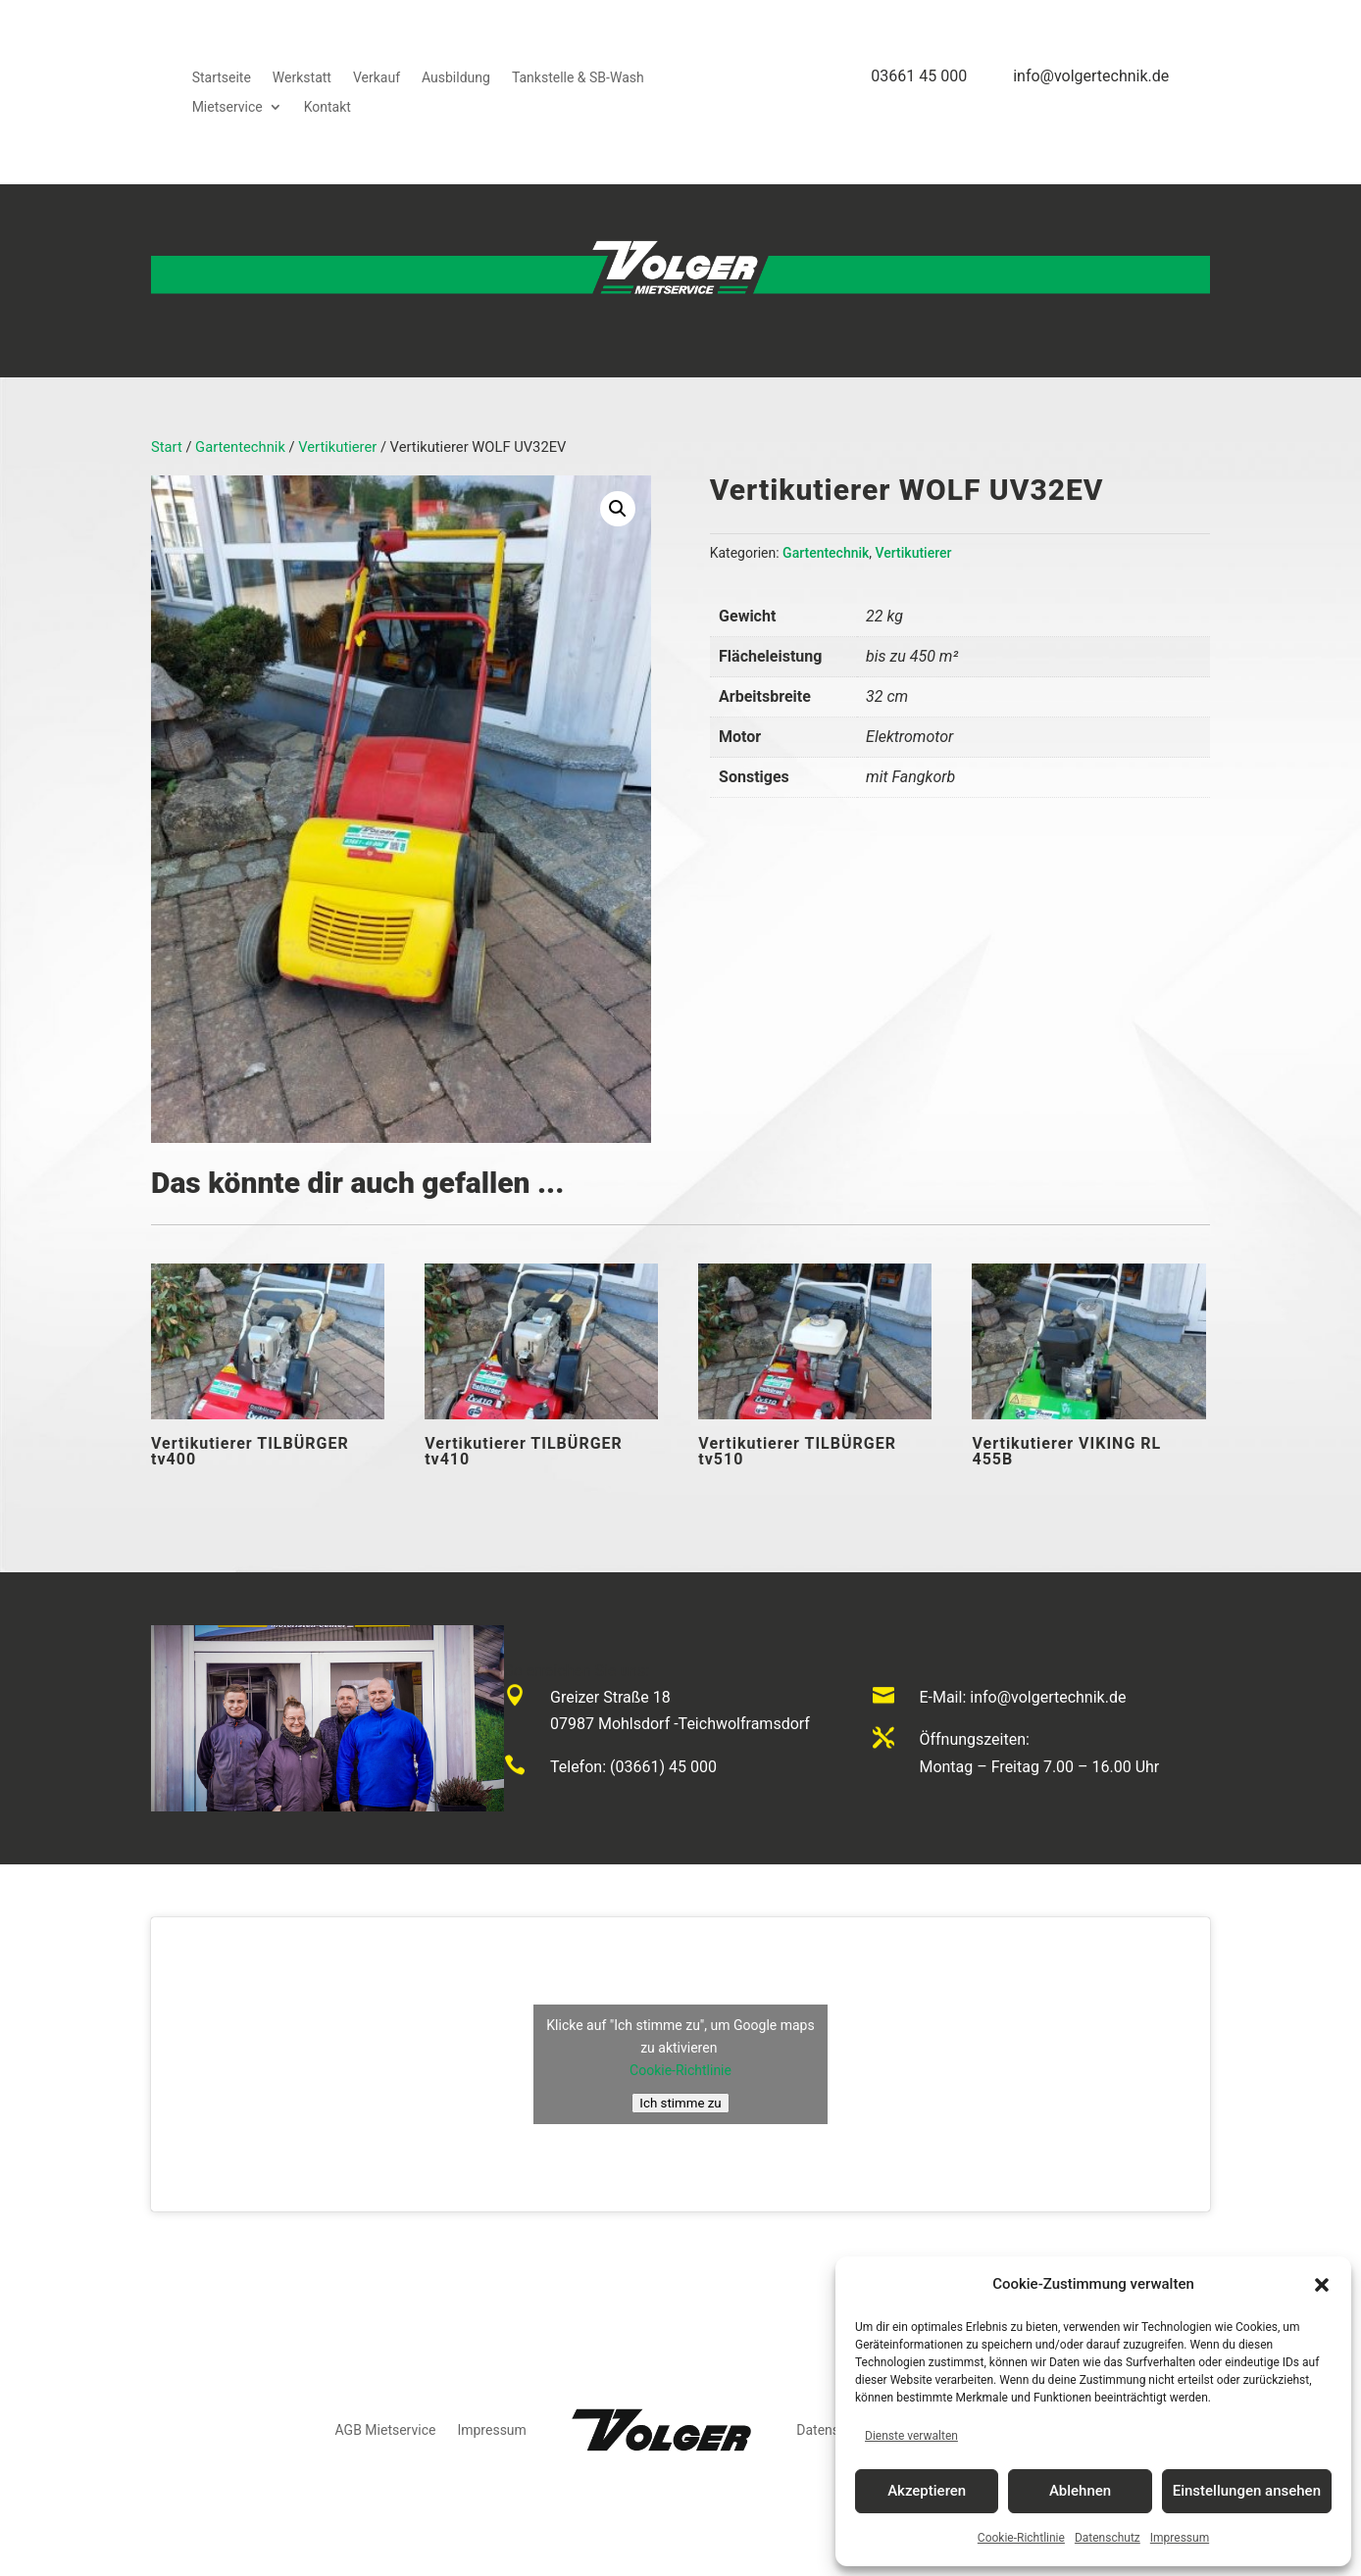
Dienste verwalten (911, 2436)
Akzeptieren (926, 2491)
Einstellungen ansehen (1247, 2491)
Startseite (221, 78)
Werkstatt (302, 78)
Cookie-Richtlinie (1021, 2538)
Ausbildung (456, 78)
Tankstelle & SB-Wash (578, 78)
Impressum (1179, 2538)
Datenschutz (1107, 2538)
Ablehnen (1080, 2491)
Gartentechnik (240, 447)
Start (166, 447)
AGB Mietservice (385, 2430)
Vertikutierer (337, 447)
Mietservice (227, 107)
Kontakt (327, 107)
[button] (1322, 2285)
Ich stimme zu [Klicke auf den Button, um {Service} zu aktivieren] (680, 2103)
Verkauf (376, 78)
